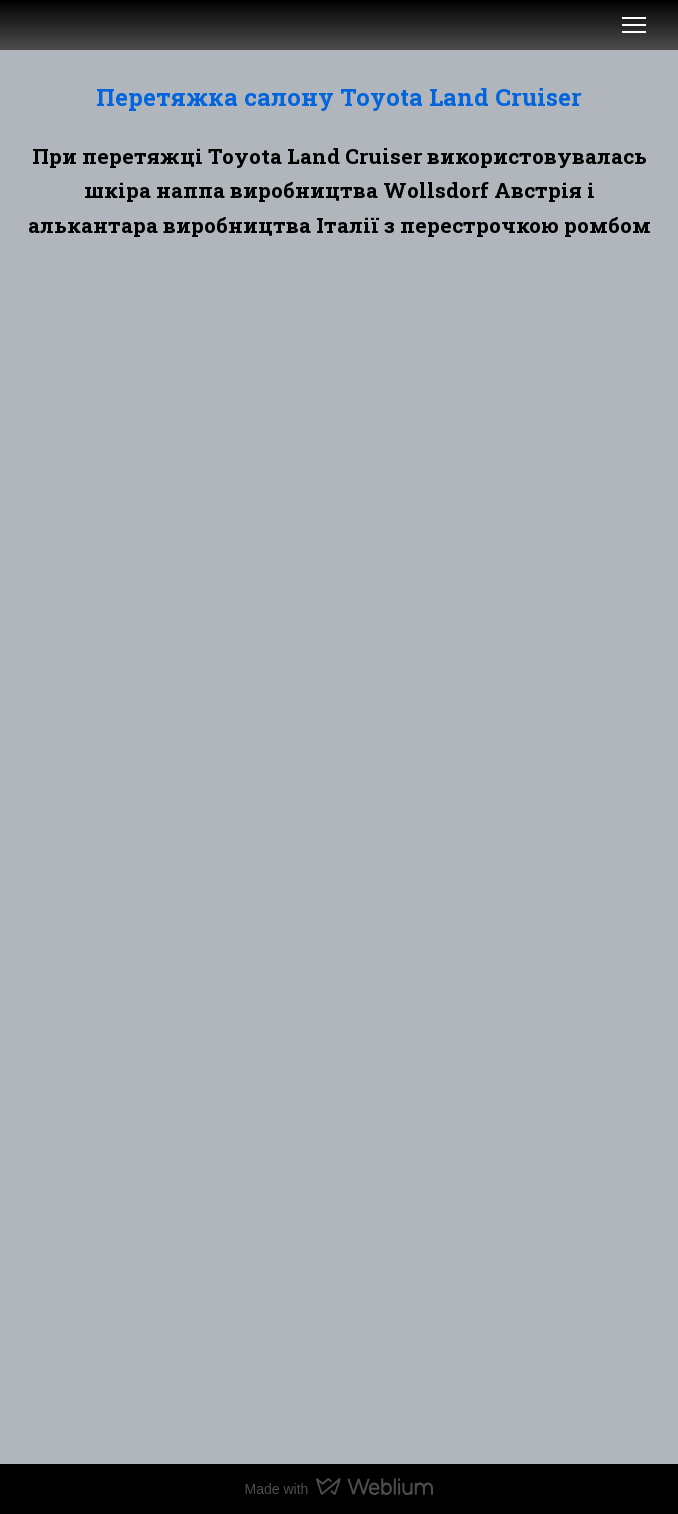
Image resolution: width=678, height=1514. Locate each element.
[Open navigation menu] (634, 25)
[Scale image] (174, 428)
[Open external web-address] (48, 25)
